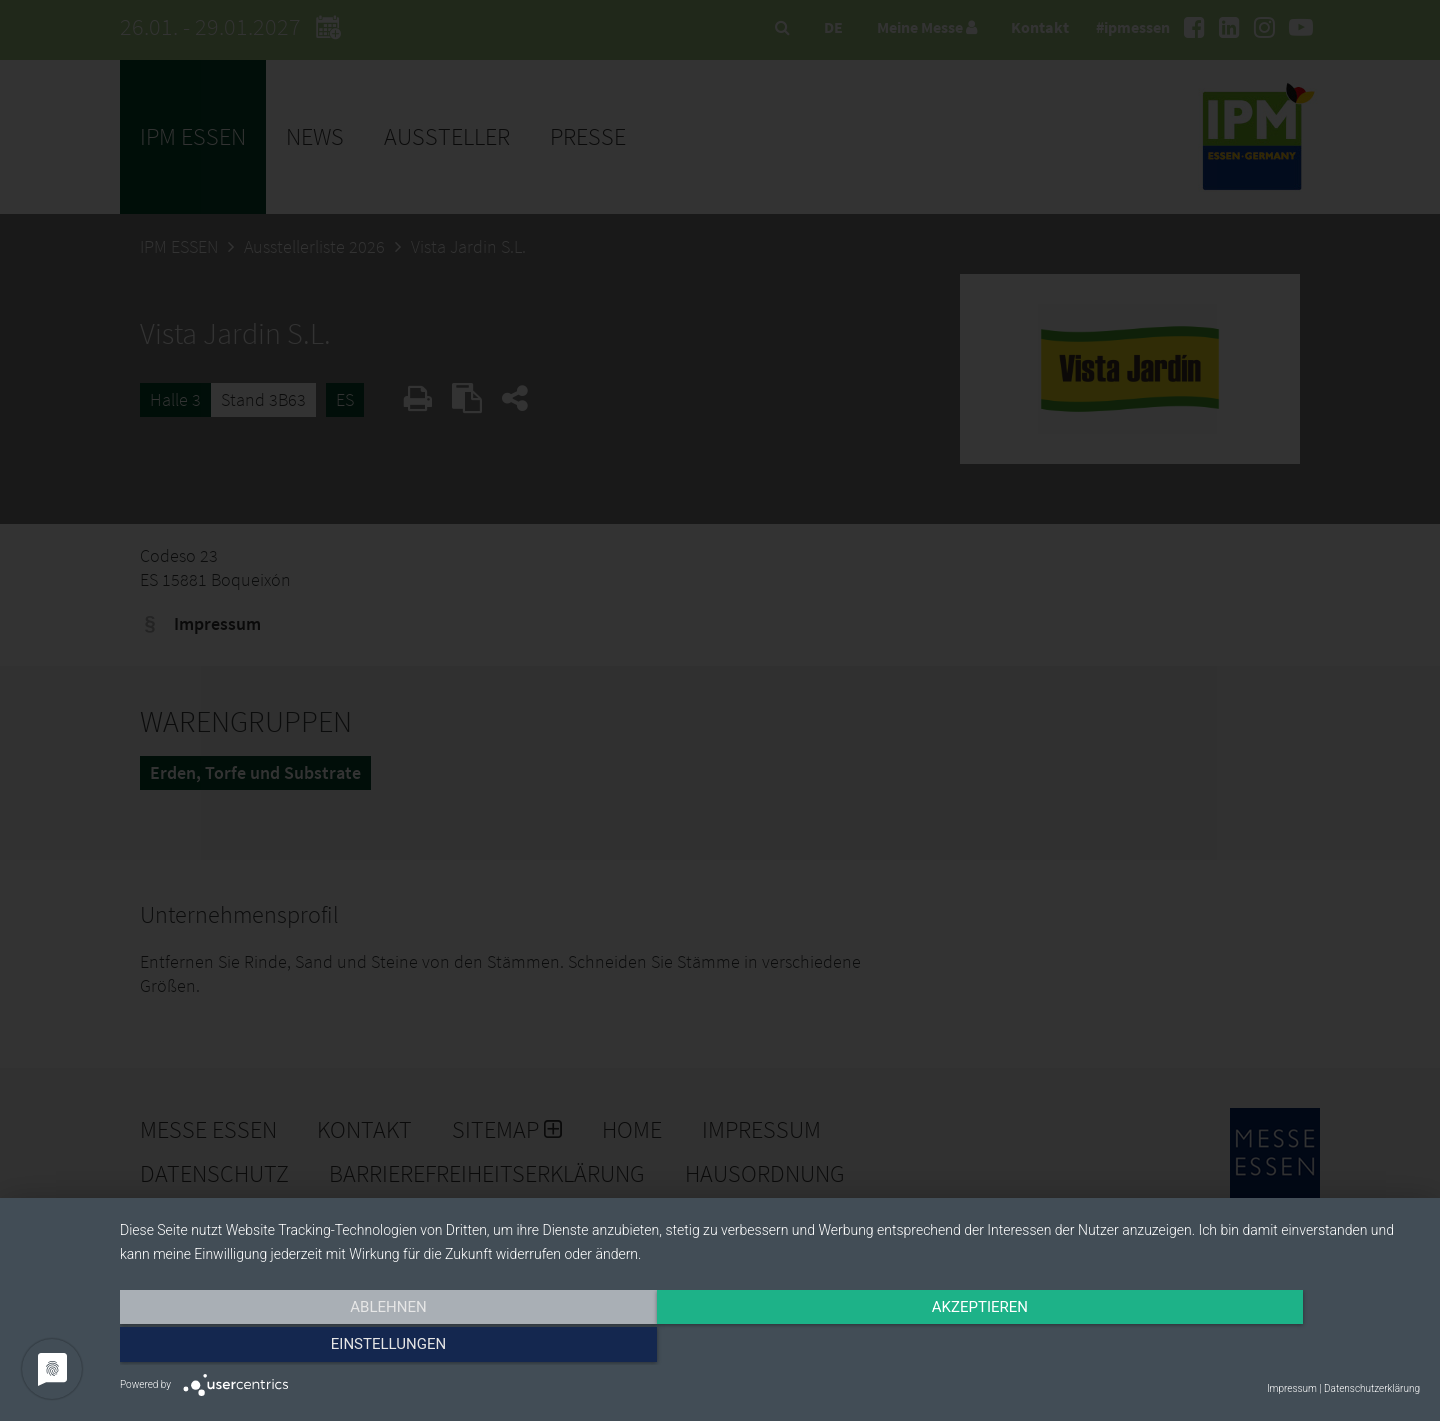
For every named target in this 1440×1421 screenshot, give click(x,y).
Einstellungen (1224, 1348)
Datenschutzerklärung (1372, 1388)
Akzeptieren (770, 1348)
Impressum (1292, 1388)
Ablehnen (315, 1348)
